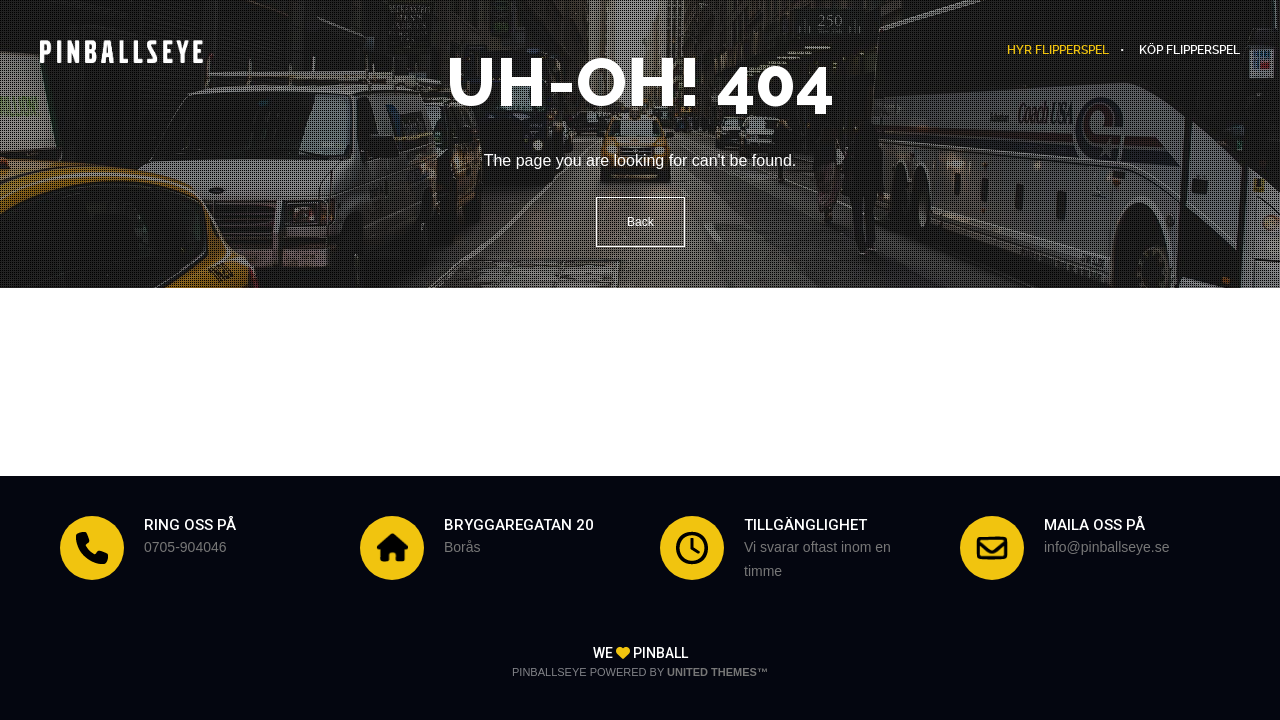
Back (640, 222)
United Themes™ (717, 672)
